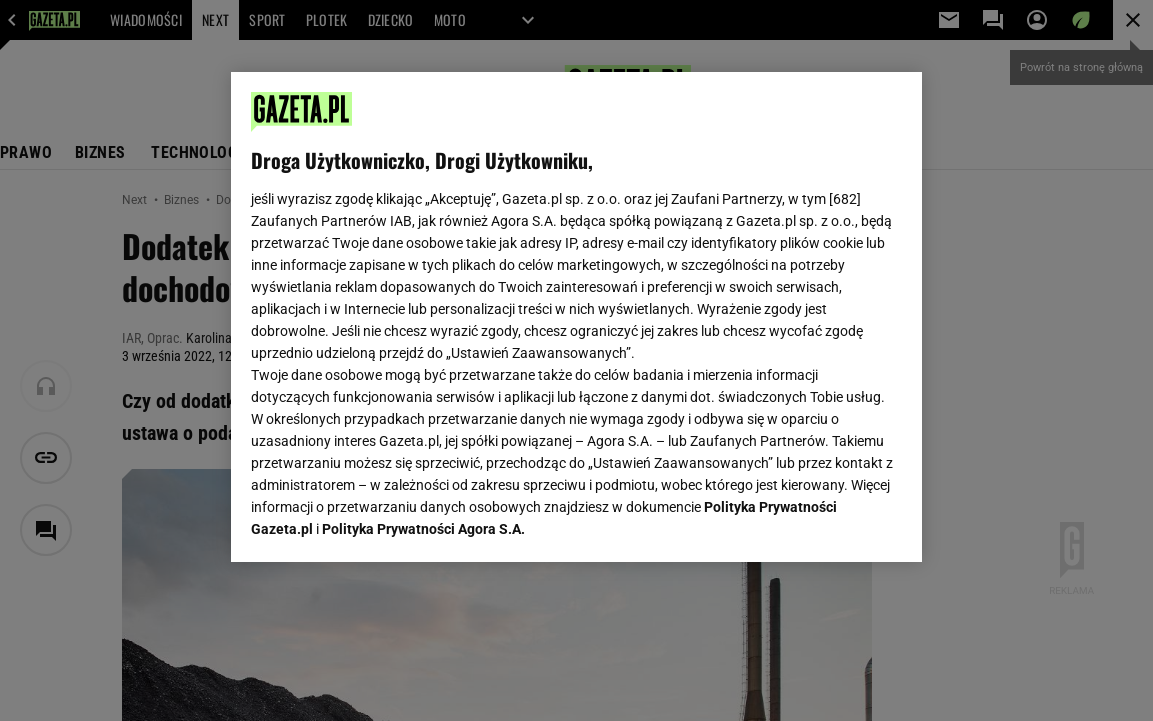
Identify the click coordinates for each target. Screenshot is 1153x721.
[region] (577, 317)
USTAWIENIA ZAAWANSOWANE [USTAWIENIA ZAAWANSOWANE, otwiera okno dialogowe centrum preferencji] (381, 522)
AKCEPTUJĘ (834, 523)
